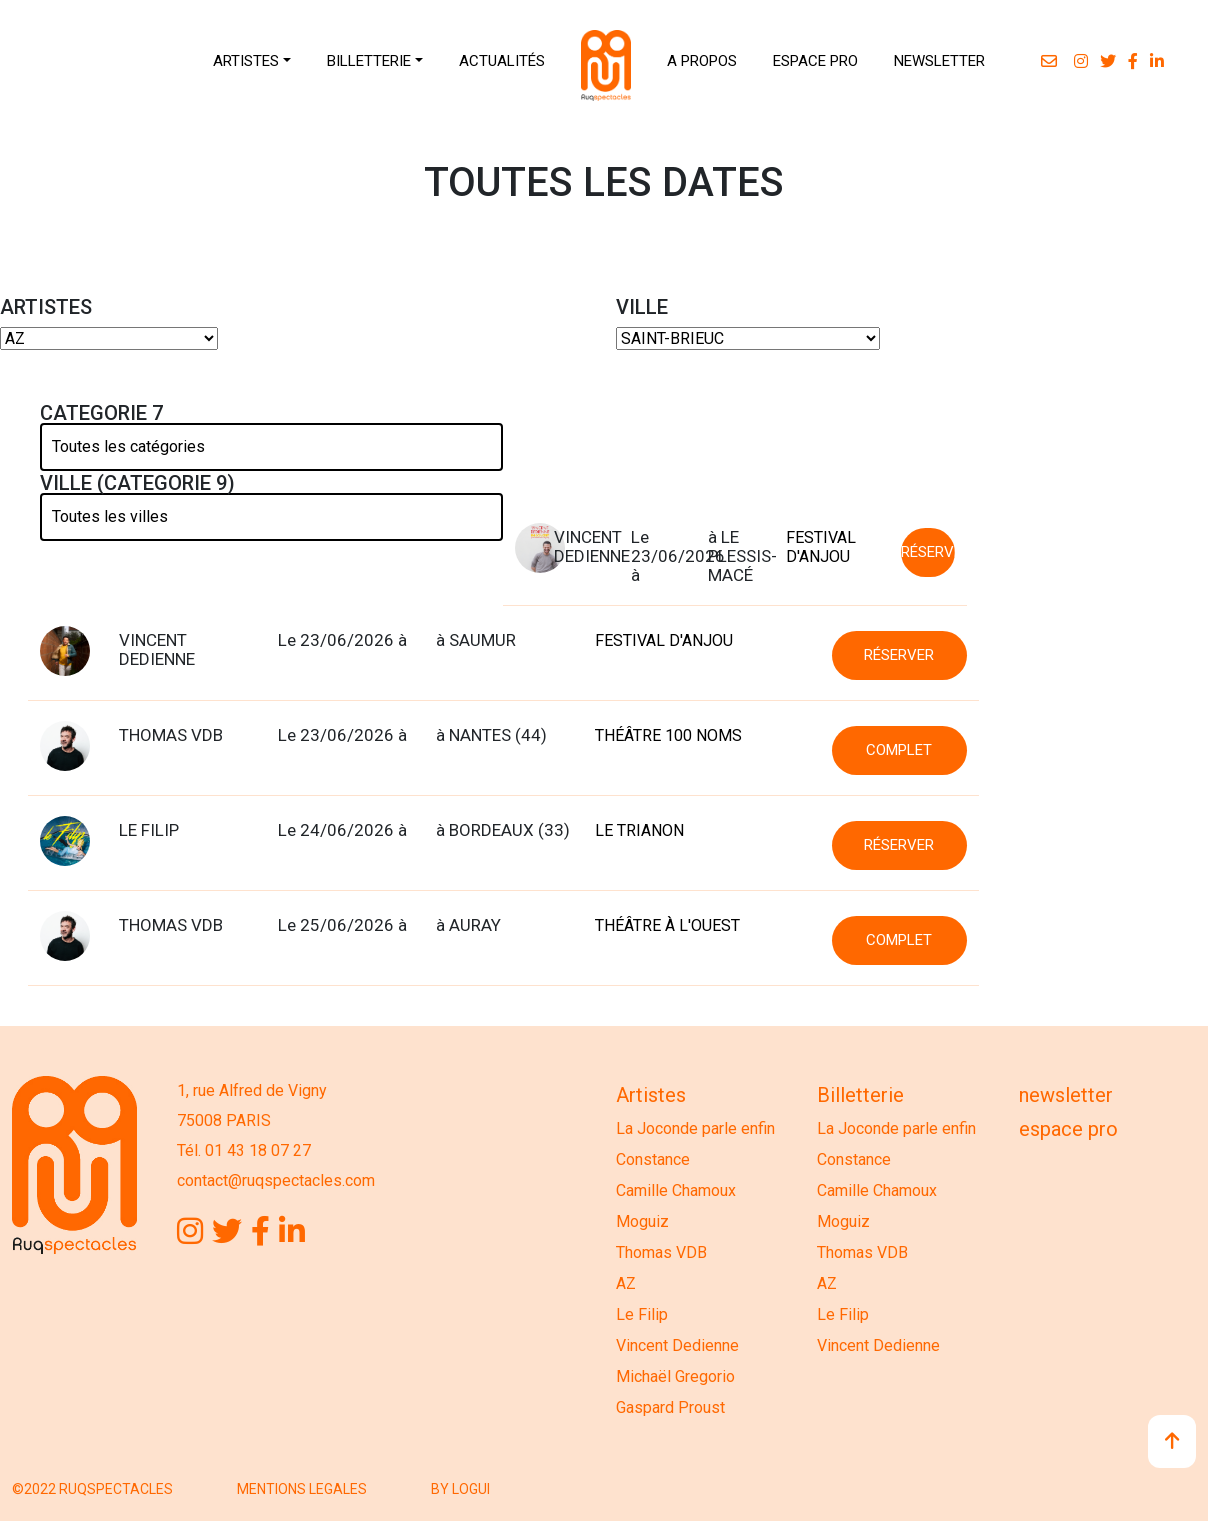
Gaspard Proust (670, 1407)
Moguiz (642, 1221)
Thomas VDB (661, 1252)
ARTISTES (246, 61)
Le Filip (642, 1314)
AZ (626, 1283)
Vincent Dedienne (677, 1345)
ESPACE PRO (815, 61)
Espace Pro (1068, 1129)
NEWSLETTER (939, 61)
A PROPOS (702, 61)
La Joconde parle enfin (695, 1128)
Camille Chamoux (676, 1190)
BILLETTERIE (369, 61)
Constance (653, 1159)
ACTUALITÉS (502, 61)
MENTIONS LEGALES (302, 1489)
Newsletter (1066, 1095)
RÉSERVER (927, 552)
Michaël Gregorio (675, 1376)
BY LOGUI (460, 1489)
